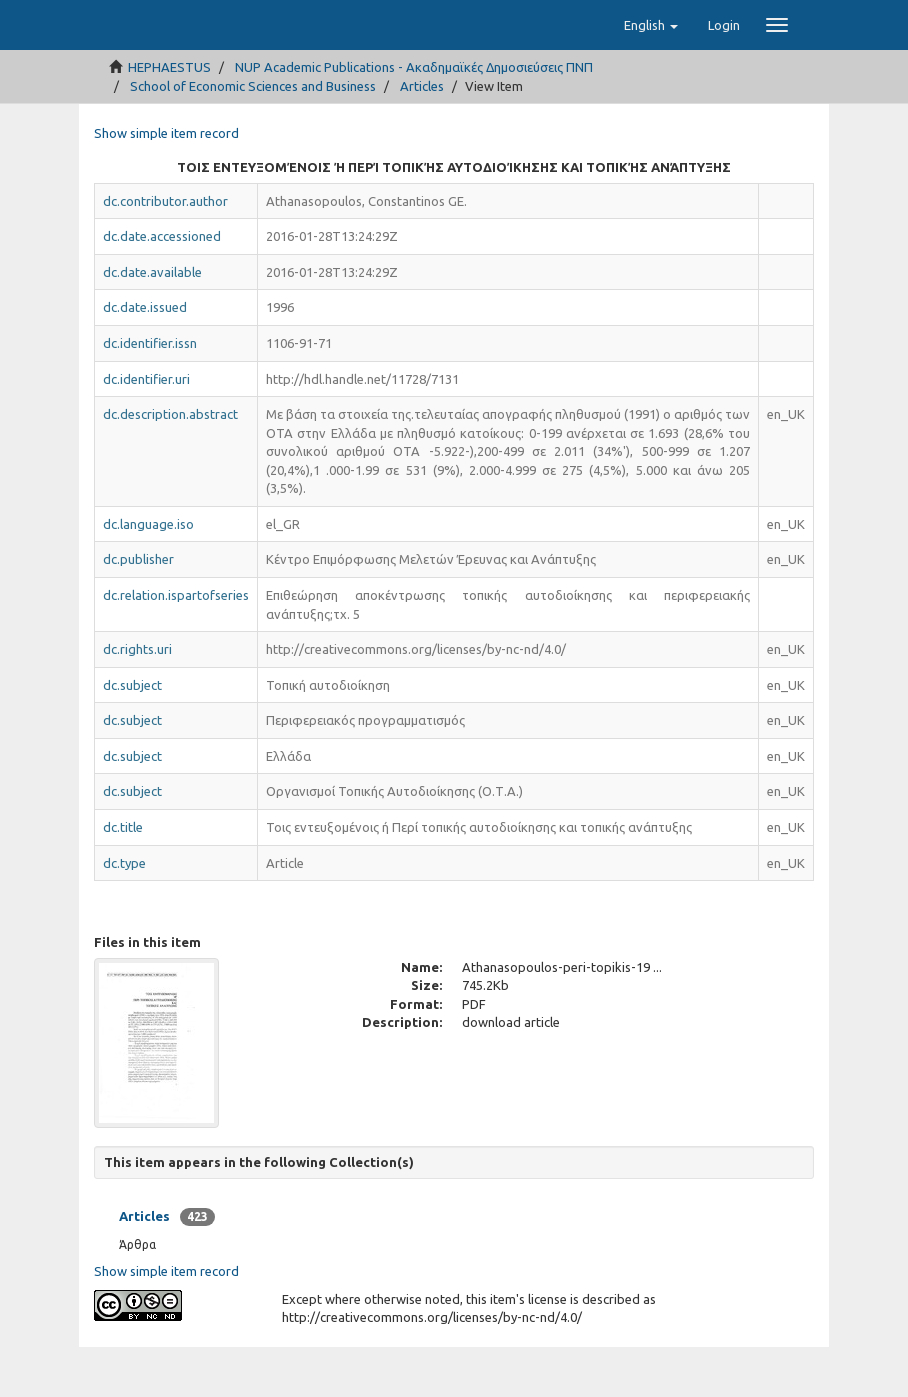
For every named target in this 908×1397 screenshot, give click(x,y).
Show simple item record (166, 183)
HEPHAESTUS (169, 117)
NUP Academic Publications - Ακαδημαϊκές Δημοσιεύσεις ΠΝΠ (414, 117)
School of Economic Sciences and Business (253, 136)
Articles (422, 136)
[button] (651, 75)
